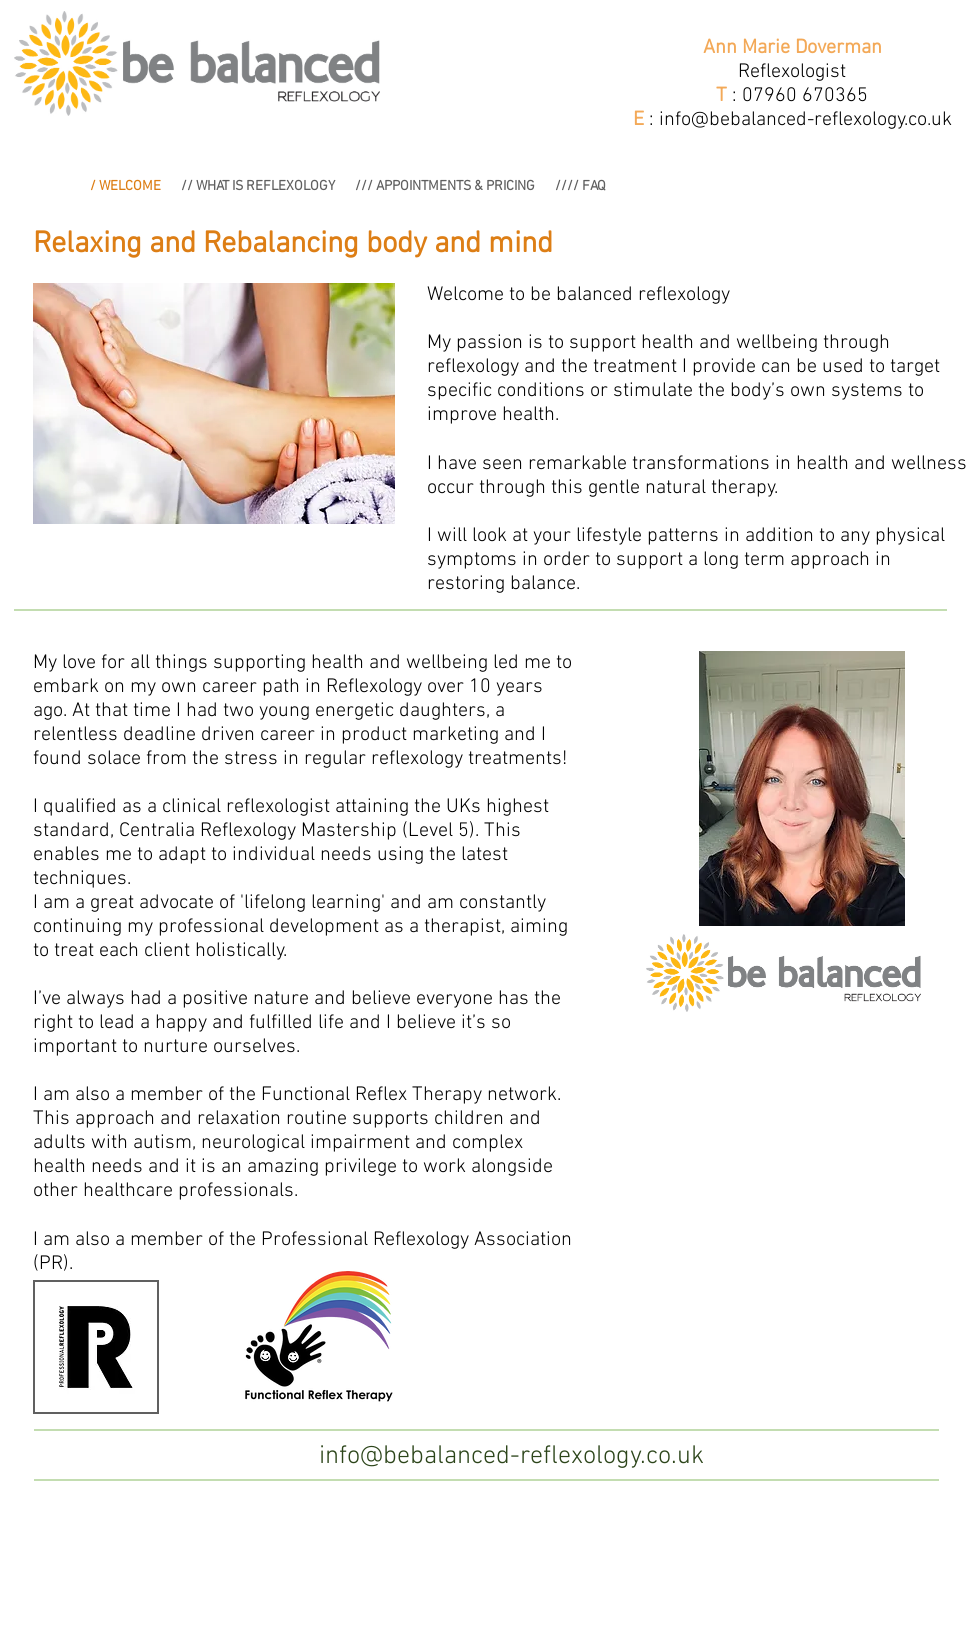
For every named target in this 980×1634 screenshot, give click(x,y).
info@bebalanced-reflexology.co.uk (805, 120)
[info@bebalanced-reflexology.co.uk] (511, 1457)
